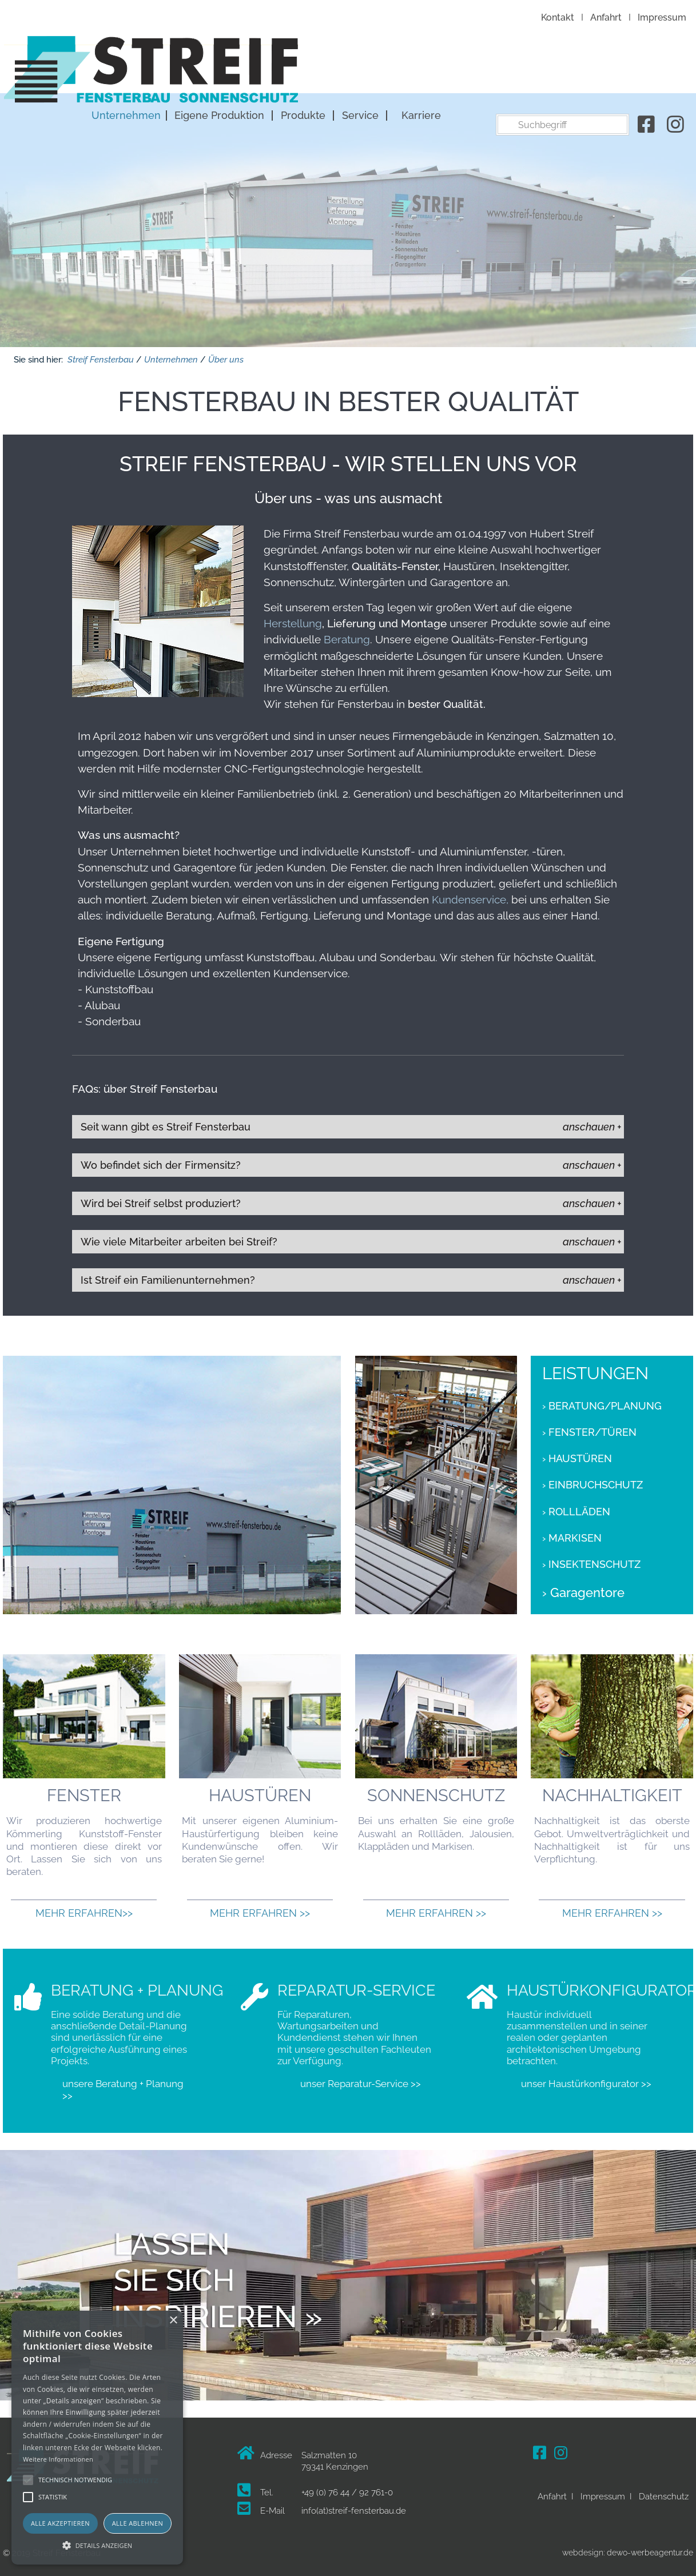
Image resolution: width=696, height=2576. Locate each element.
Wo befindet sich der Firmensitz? (161, 1161)
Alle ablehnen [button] (137, 2523)
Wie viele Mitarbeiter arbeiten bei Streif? (179, 1238)
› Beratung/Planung (602, 1402)
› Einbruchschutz (592, 1481)
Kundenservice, (470, 895)
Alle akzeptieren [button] (60, 2523)
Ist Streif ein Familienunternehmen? (168, 1276)
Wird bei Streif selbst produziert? (161, 1199)
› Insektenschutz (591, 1560)
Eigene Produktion (419, 68)
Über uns (226, 356)
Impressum (662, 17)
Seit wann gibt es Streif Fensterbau (165, 1123)
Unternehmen (326, 68)
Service (560, 68)
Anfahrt (606, 17)
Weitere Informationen (58, 2459)
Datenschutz (664, 2492)
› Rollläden (576, 1508)
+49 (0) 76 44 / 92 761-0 (347, 2488)
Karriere (621, 68)
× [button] (173, 2320)
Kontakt (557, 17)
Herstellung (293, 619)
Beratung (345, 635)
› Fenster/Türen (589, 1428)
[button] (97, 2544)
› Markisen (572, 1534)
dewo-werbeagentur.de (650, 2548)
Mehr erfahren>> (84, 1909)
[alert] (97, 2438)
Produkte (503, 68)
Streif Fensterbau (100, 356)
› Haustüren (577, 1454)
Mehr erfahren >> (260, 1909)
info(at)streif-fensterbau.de (353, 2507)
